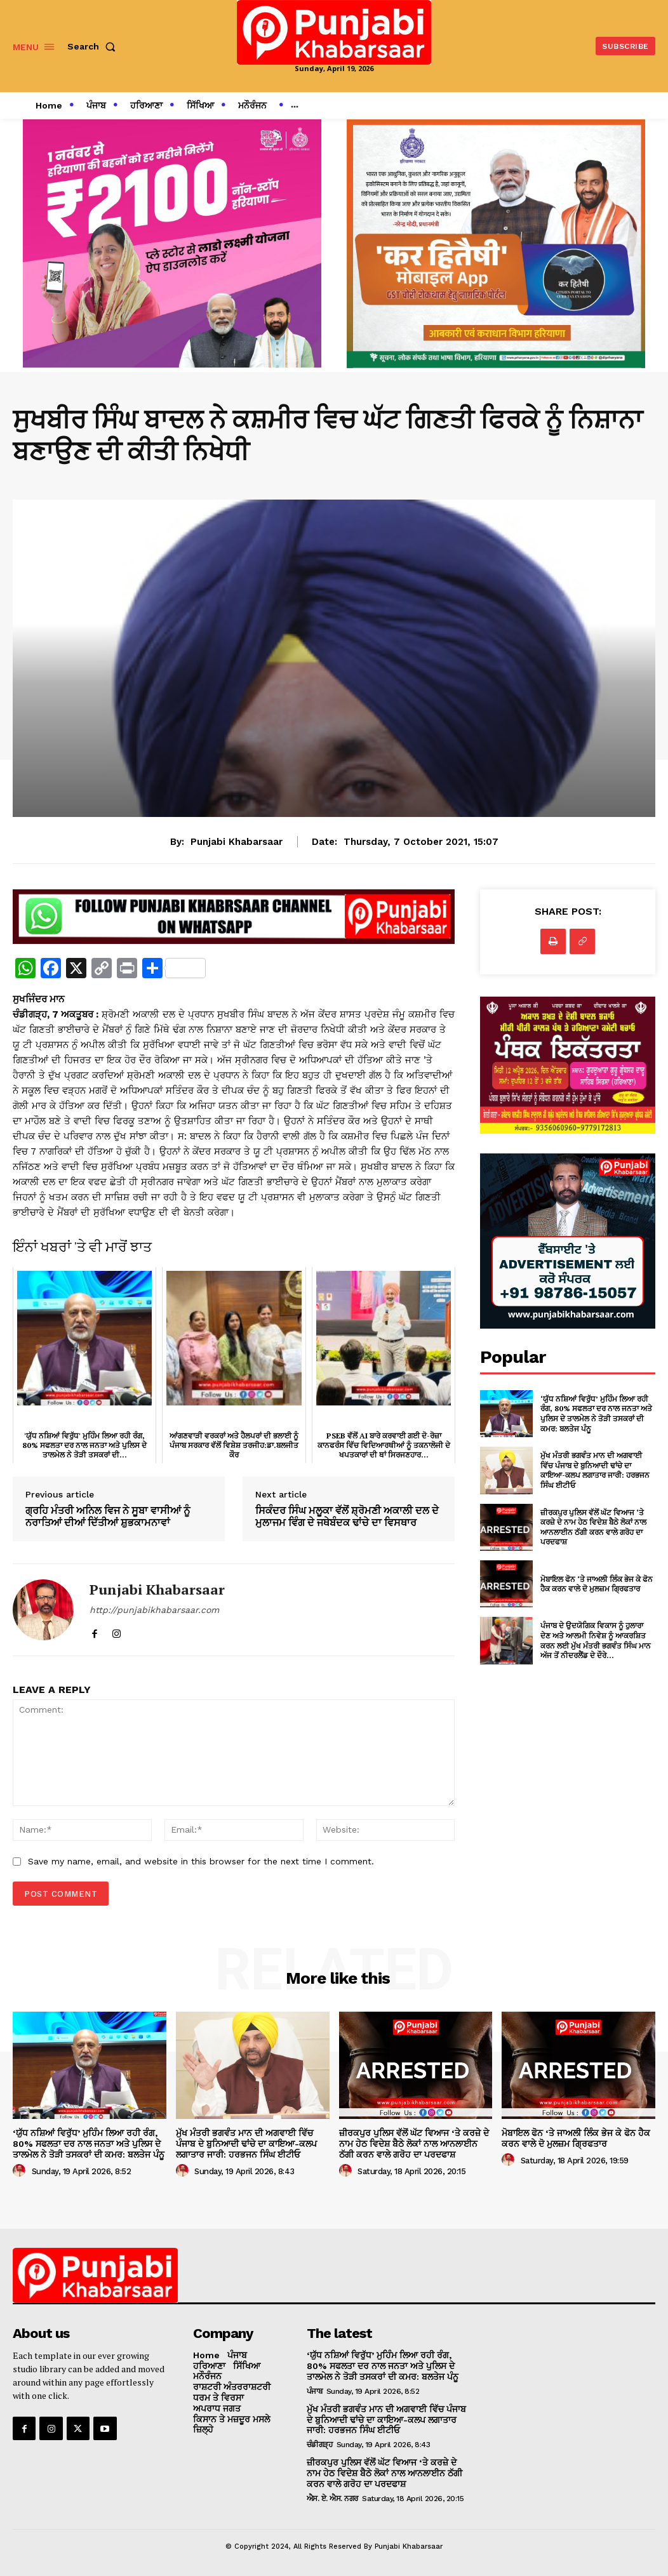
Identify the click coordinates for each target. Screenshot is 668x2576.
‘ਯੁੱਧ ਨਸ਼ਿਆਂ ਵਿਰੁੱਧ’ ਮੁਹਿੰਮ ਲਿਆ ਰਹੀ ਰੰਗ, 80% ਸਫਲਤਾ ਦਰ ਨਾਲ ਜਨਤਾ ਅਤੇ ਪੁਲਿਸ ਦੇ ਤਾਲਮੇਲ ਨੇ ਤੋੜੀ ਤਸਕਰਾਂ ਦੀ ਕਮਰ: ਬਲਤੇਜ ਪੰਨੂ (596, 1413)
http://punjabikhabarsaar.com (154, 1610)
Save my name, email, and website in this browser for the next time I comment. (201, 1861)
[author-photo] (21, 2171)
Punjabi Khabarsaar (236, 841)
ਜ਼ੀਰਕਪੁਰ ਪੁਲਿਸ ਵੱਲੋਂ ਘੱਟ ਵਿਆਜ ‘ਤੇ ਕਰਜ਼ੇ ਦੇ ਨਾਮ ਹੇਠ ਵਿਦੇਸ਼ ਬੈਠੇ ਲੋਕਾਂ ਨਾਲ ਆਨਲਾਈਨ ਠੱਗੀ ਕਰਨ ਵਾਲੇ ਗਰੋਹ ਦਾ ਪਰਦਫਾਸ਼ (593, 1527)
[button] (94, 46)
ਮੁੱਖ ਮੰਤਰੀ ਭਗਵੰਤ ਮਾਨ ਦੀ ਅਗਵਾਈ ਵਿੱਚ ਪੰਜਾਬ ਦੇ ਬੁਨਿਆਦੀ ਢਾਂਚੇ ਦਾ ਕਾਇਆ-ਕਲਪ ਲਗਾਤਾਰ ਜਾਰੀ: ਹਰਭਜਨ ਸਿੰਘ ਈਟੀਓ (595, 1470)
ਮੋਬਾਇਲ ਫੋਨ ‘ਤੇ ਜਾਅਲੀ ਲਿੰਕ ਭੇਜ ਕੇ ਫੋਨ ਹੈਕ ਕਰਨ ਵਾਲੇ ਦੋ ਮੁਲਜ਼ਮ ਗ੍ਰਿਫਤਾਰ (596, 1584)
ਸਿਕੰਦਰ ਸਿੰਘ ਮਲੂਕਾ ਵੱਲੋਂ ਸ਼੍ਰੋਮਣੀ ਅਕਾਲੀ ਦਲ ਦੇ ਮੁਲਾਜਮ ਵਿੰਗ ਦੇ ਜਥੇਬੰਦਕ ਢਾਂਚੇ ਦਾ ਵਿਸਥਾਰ (347, 1516)
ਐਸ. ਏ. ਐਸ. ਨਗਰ (332, 2498)
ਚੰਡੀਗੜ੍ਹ (320, 2444)
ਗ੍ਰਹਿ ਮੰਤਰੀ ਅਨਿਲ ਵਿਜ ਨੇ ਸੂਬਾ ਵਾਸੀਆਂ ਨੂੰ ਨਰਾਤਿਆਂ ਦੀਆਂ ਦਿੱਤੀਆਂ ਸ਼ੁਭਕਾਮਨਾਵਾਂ (107, 1516)
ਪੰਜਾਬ (315, 2391)
